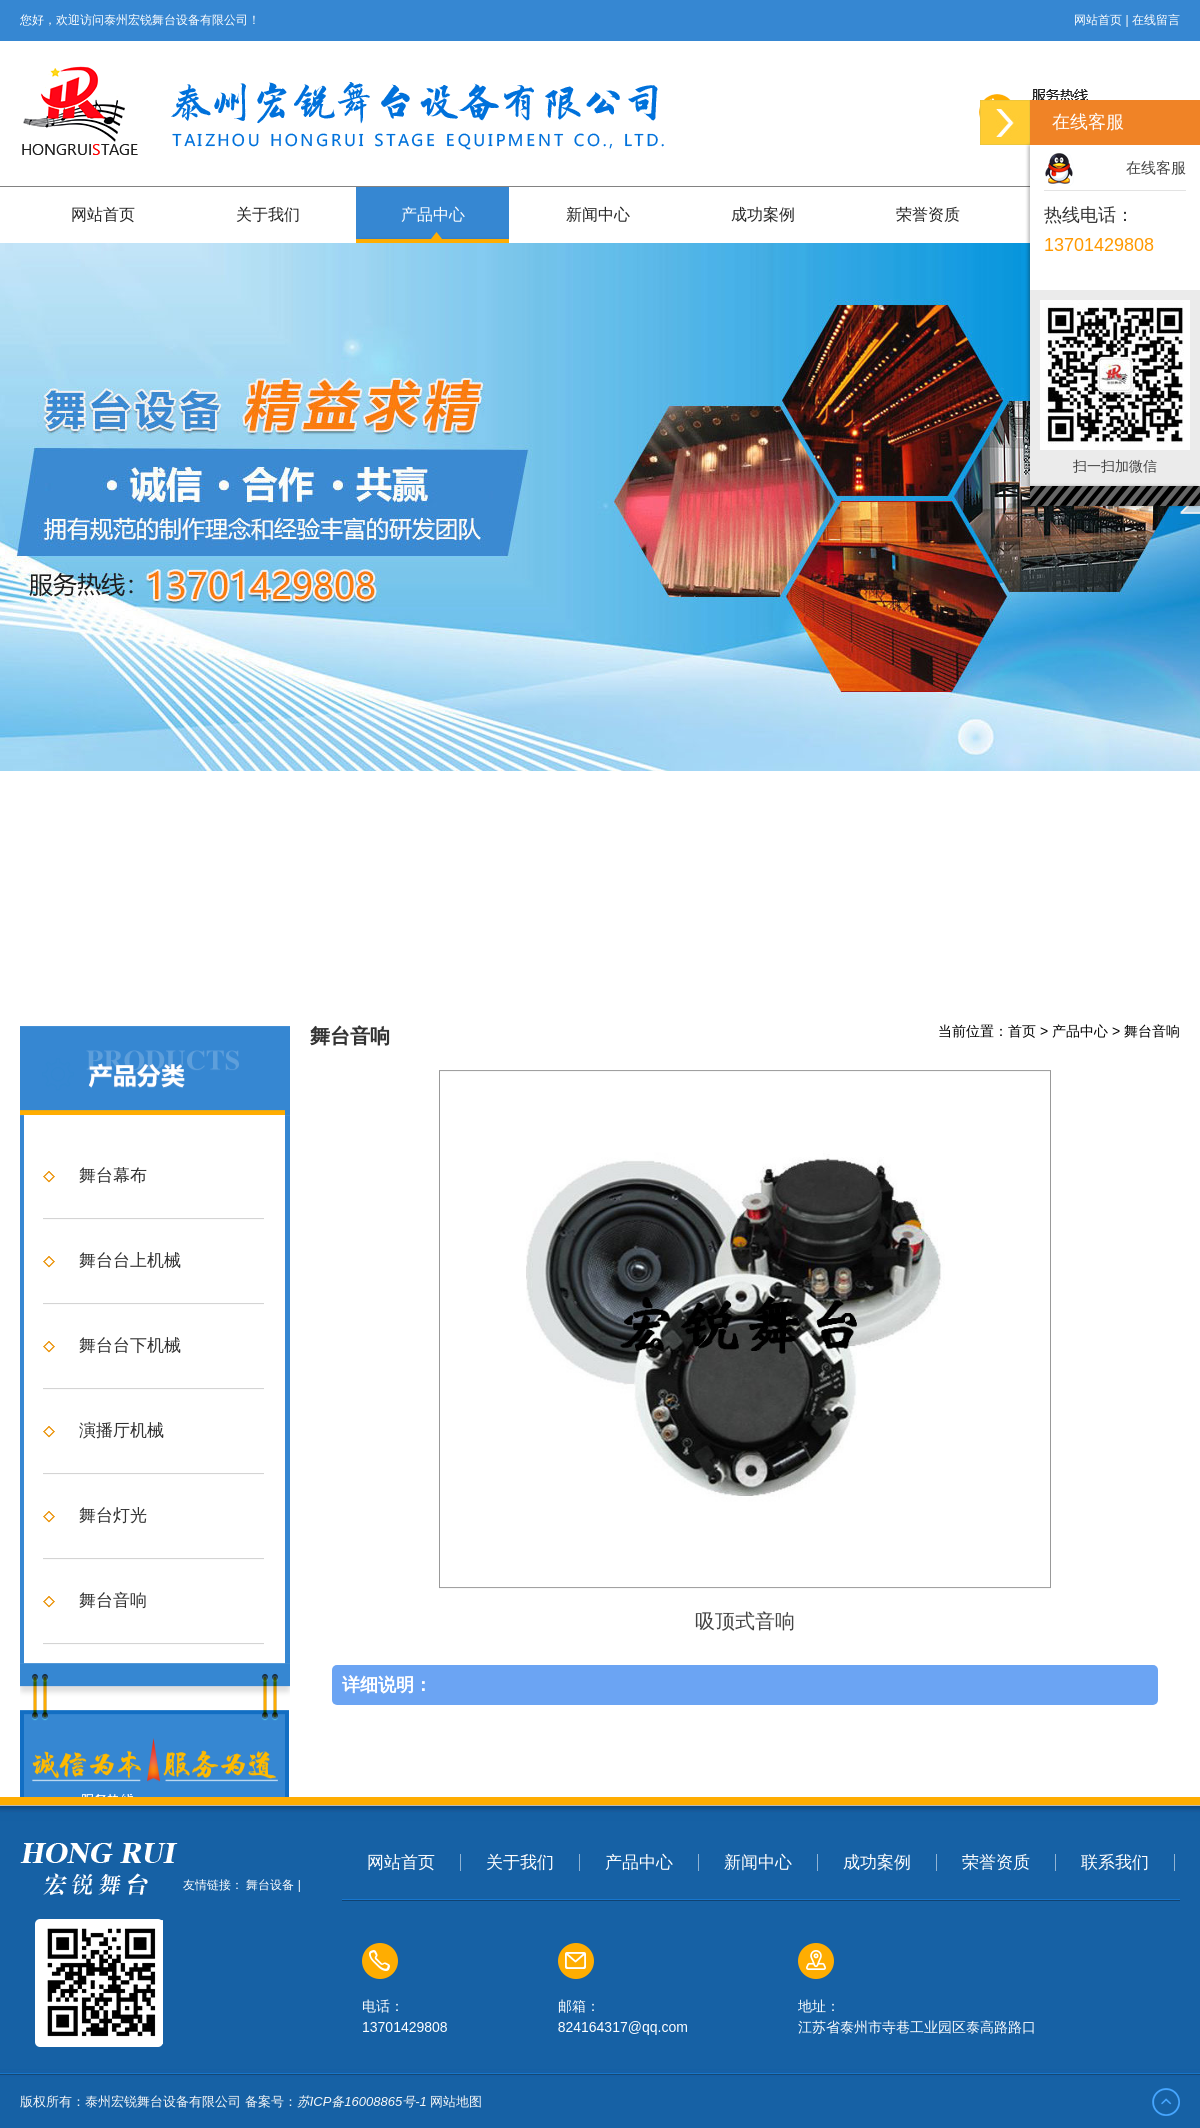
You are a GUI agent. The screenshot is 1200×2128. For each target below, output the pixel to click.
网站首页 (1098, 20)
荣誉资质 (928, 214)
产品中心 (433, 214)
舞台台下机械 (130, 1590)
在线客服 (1156, 167)
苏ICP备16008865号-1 (362, 2101)
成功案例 (763, 214)
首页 (1022, 1276)
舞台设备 (270, 1885)
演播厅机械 (121, 1675)
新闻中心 (598, 214)
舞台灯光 (113, 1760)
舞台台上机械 (130, 1505)
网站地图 (456, 2101)
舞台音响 (1152, 1276)
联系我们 (1115, 1862)
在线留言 (1156, 20)
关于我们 (268, 214)
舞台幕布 (113, 1420)
